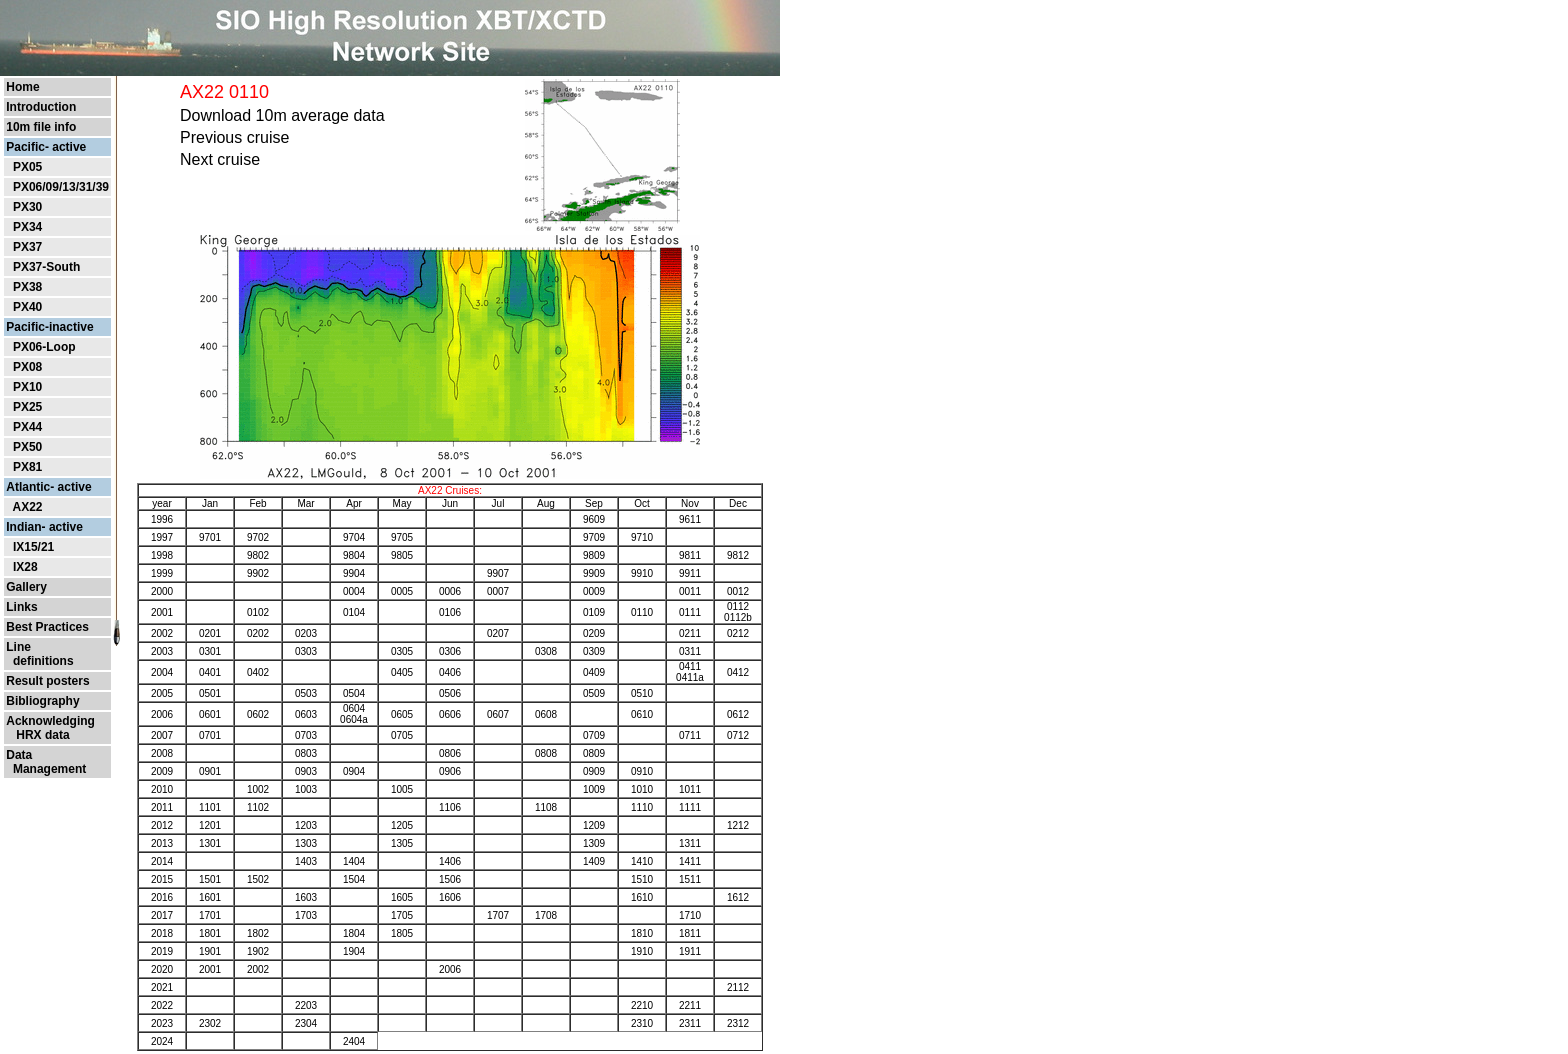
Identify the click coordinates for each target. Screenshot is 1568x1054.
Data (19, 755)
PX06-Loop (44, 347)
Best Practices (47, 627)
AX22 (27, 507)
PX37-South (46, 267)
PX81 (27, 467)
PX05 (27, 167)
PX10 (27, 387)
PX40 (27, 307)
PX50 (27, 447)
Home (22, 87)
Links (21, 607)
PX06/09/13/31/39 (61, 187)
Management (46, 769)
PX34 (27, 227)
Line (18, 647)
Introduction (41, 107)
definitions (39, 661)
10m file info (41, 127)
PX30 (27, 207)
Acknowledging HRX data (50, 728)
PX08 (27, 367)
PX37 (27, 247)
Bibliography (42, 701)
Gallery (26, 587)
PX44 (27, 427)
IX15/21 (33, 547)
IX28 (25, 567)
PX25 (27, 407)
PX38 (27, 287)
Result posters (47, 681)
